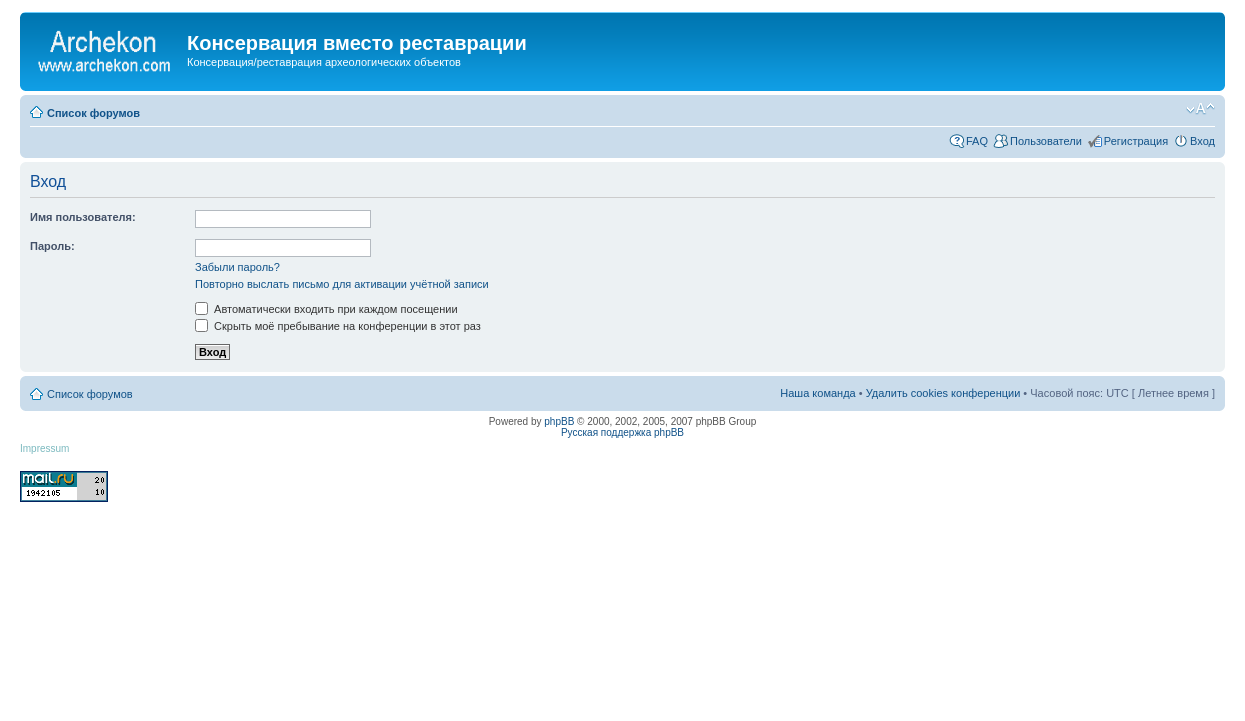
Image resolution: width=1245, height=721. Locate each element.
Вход (1202, 141)
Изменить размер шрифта (1200, 109)
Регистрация (1136, 141)
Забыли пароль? (237, 267)
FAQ (977, 141)
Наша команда (817, 393)
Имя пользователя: (83, 217)
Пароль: (52, 246)
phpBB (559, 421)
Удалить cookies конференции (943, 393)
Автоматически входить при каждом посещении (326, 309)
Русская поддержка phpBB (622, 432)
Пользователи (1046, 141)
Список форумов (93, 113)
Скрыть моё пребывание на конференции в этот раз (338, 326)
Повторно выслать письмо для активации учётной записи (342, 284)
